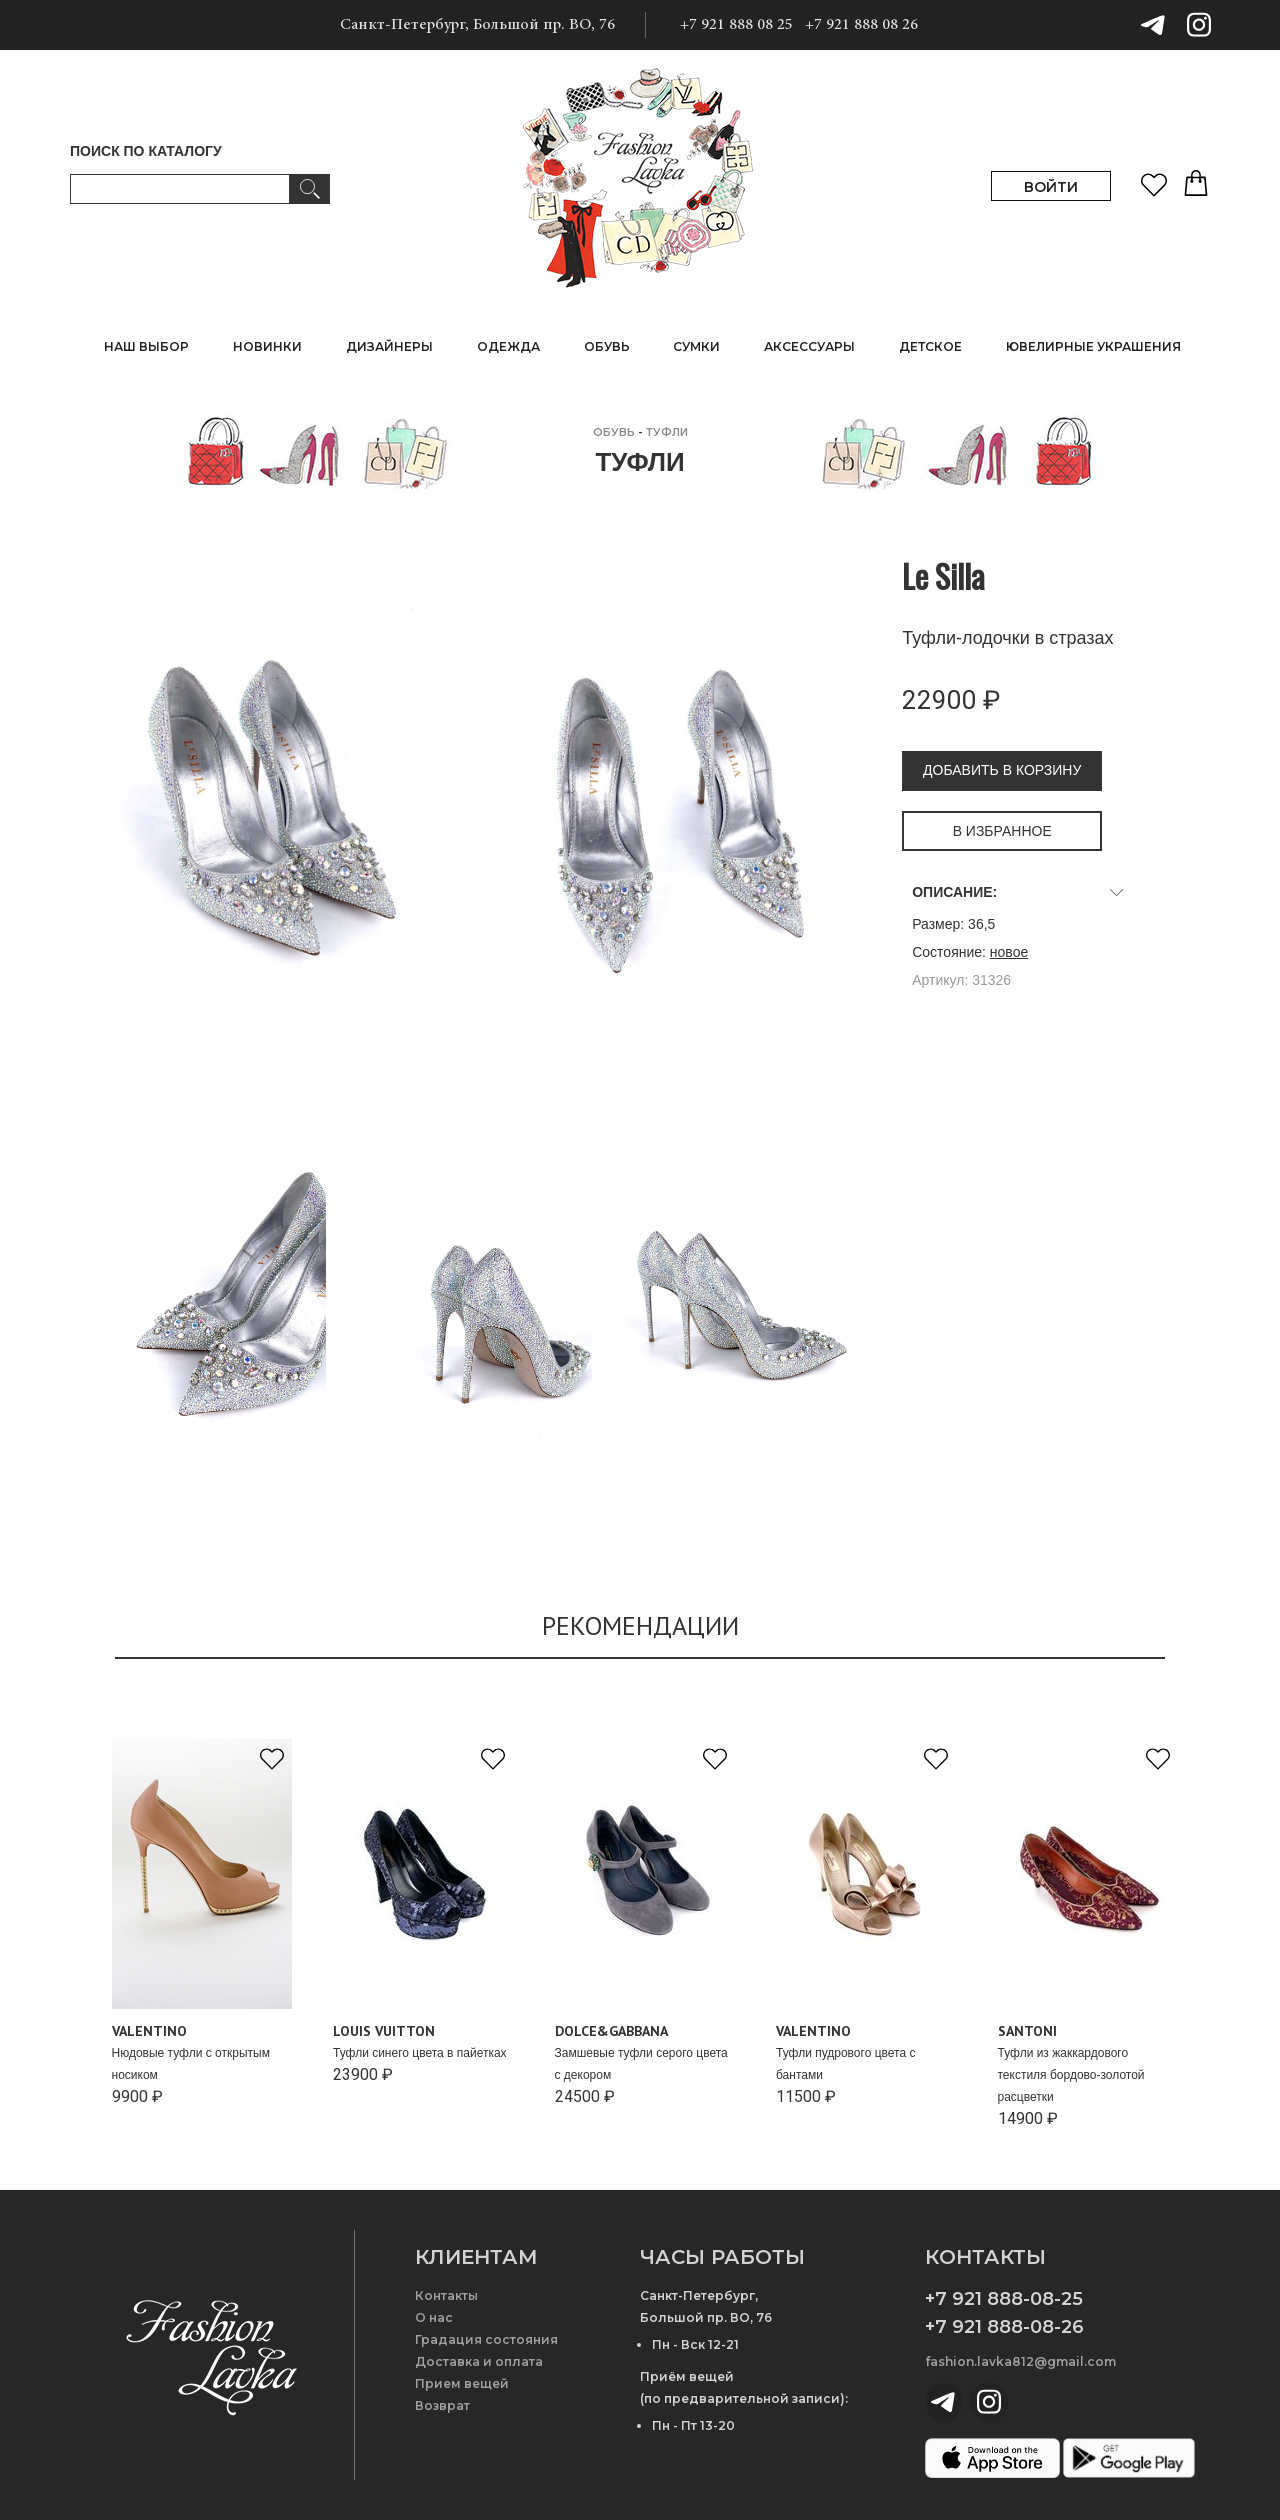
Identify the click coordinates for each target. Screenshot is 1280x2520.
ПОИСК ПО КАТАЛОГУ (146, 151)
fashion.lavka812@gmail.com (1020, 2361)
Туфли (667, 432)
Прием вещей (462, 2383)
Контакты (446, 2295)
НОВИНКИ (267, 346)
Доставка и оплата (479, 2361)
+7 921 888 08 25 (736, 25)
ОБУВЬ (614, 432)
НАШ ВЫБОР (146, 346)
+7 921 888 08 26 (861, 25)
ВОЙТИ (1051, 187)
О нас (434, 2317)
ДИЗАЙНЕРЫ (389, 346)
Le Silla (943, 575)
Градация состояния (486, 2339)
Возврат (442, 2405)
